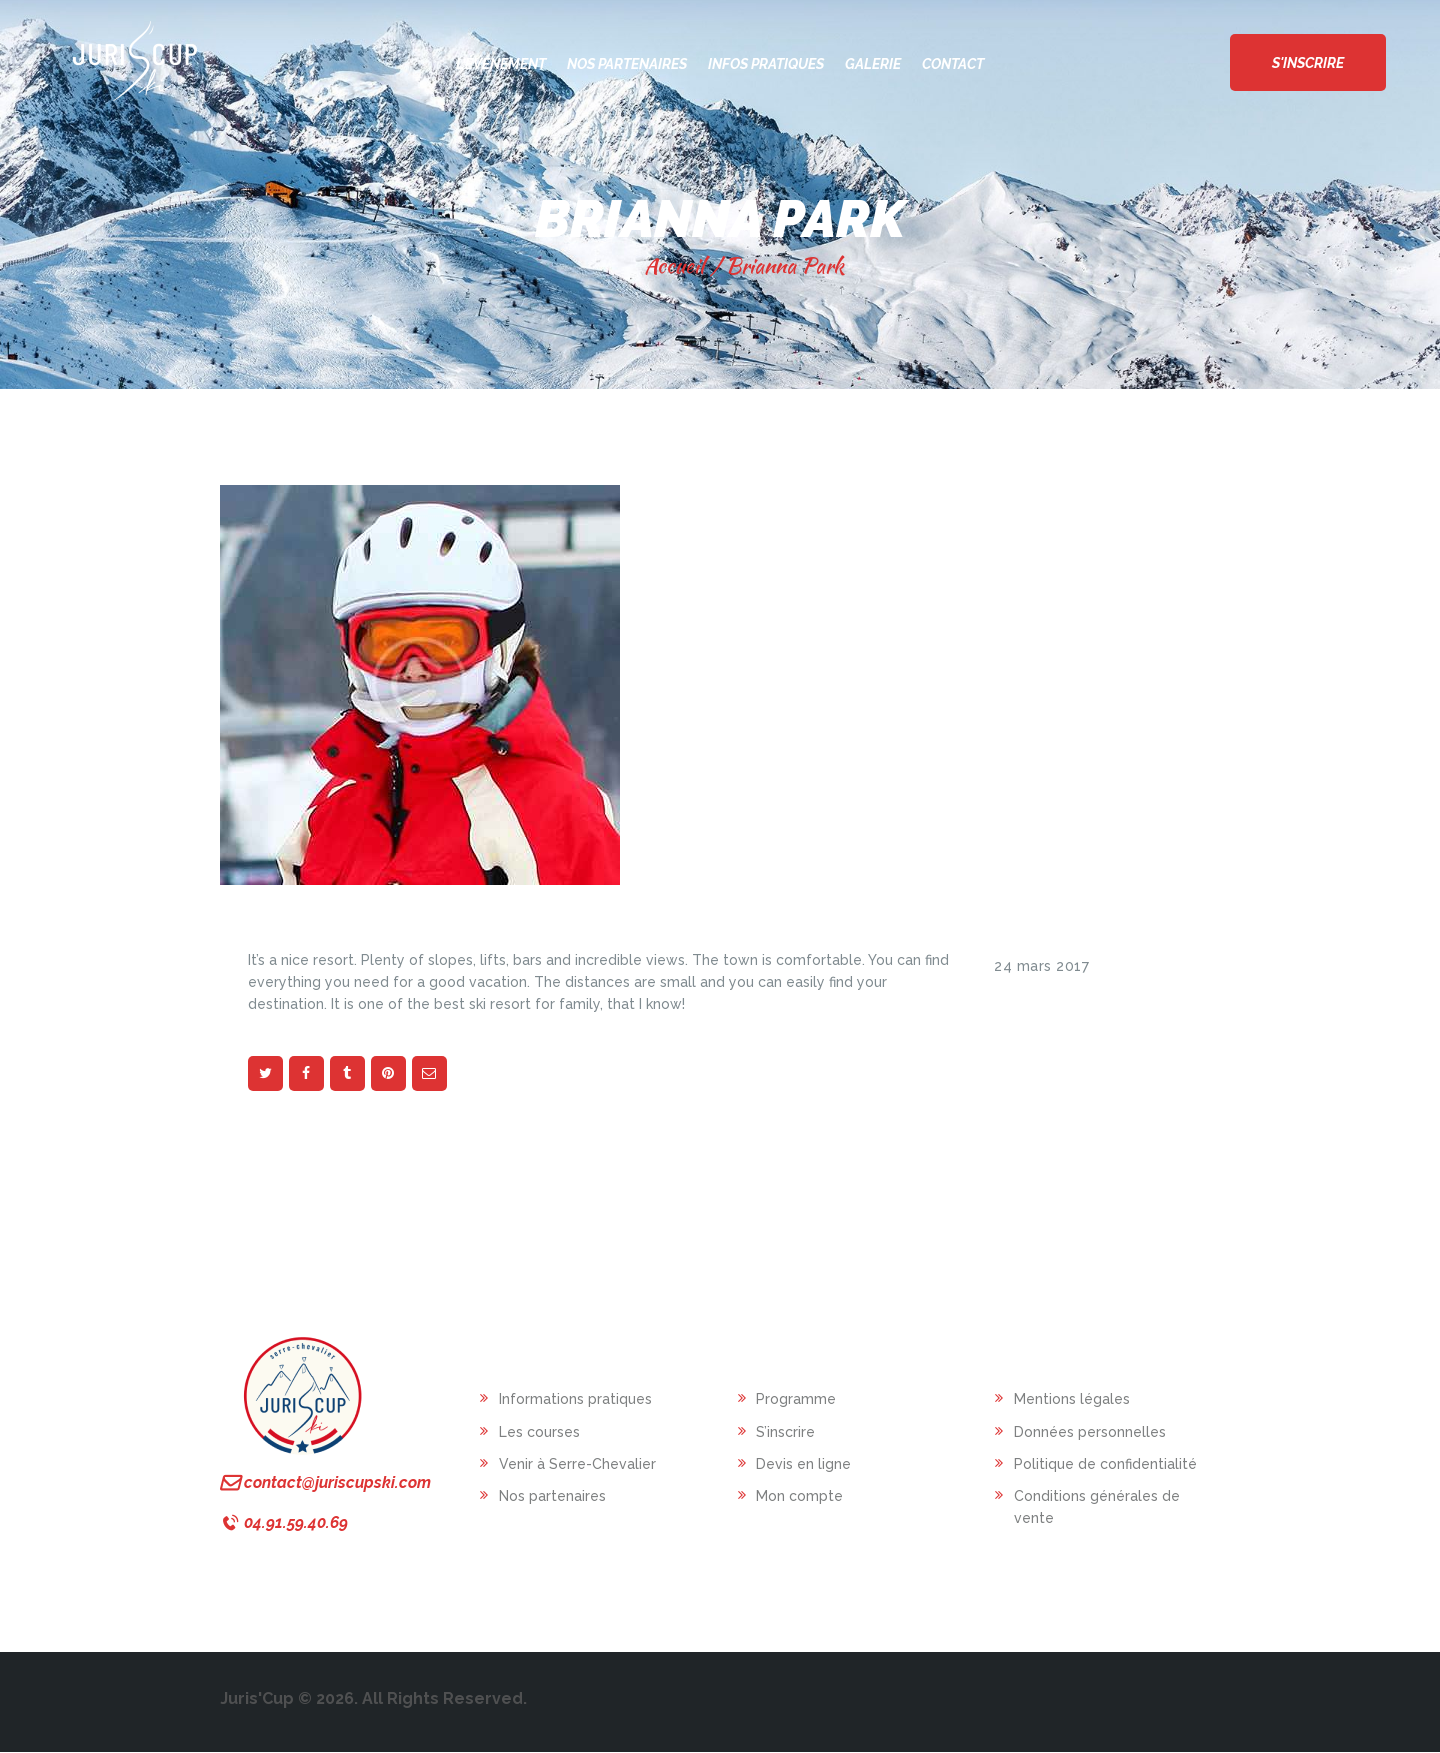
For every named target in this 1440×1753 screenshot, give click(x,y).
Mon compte (799, 1496)
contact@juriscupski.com (337, 1482)
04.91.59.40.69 (296, 1522)
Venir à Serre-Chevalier (577, 1464)
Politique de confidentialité (1105, 1464)
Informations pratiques (575, 1399)
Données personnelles (1090, 1432)
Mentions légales (1072, 1399)
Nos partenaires (552, 1496)
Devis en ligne (803, 1464)
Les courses (539, 1432)
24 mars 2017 (1041, 966)
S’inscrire (785, 1432)
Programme (796, 1399)
